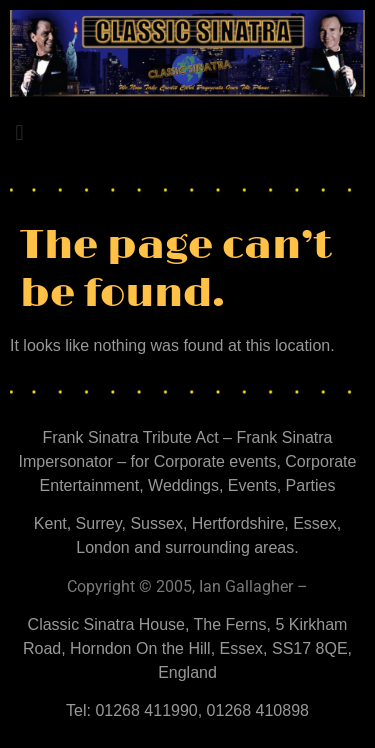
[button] (19, 133)
